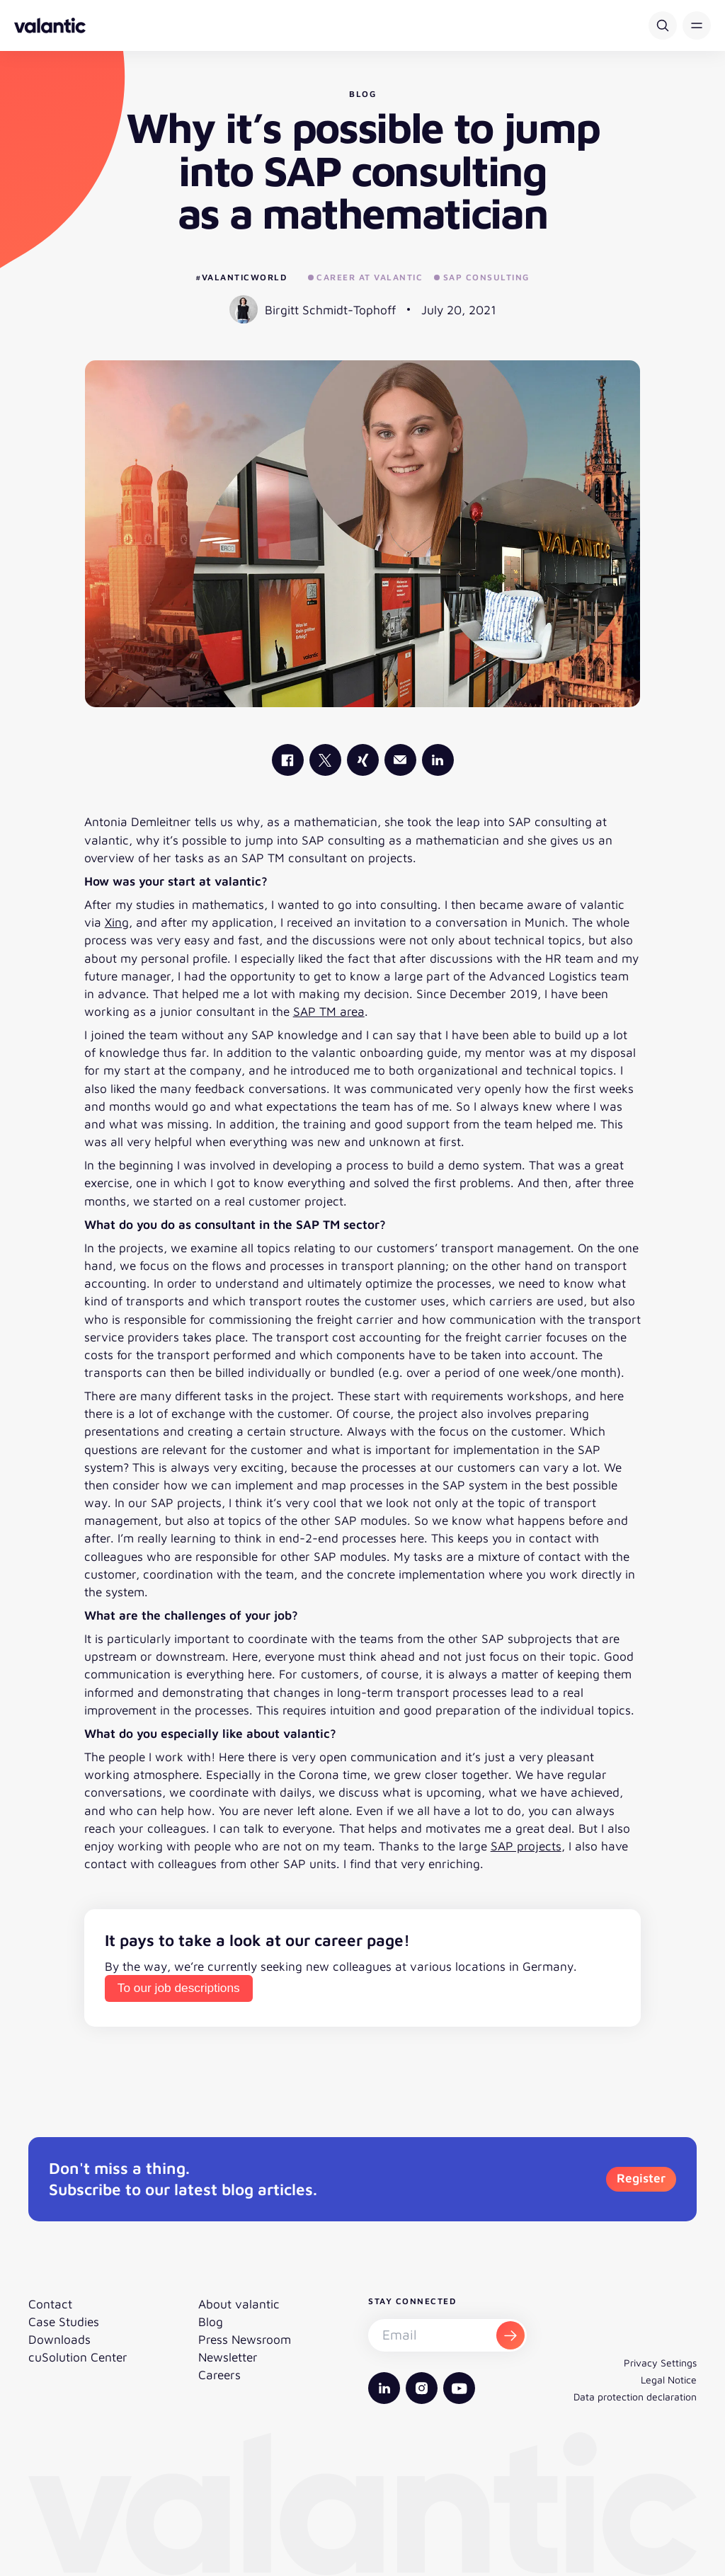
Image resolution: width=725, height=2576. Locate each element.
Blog (210, 2321)
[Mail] (400, 760)
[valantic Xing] (363, 760)
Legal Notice (669, 2380)
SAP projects (526, 1845)
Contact (50, 2303)
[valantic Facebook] (288, 760)
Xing (117, 922)
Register (641, 2177)
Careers (219, 2374)
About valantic (239, 2303)
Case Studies (63, 2321)
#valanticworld (241, 277)
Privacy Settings (660, 2363)
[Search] (663, 25)
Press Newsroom (244, 2339)
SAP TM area (329, 1011)
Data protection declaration (635, 2397)
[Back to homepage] (50, 25)
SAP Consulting (482, 277)
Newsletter (228, 2356)
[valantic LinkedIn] (438, 760)
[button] (697, 25)
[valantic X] (325, 760)
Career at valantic (365, 277)
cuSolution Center (77, 2356)
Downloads (59, 2339)
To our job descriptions (179, 1988)
